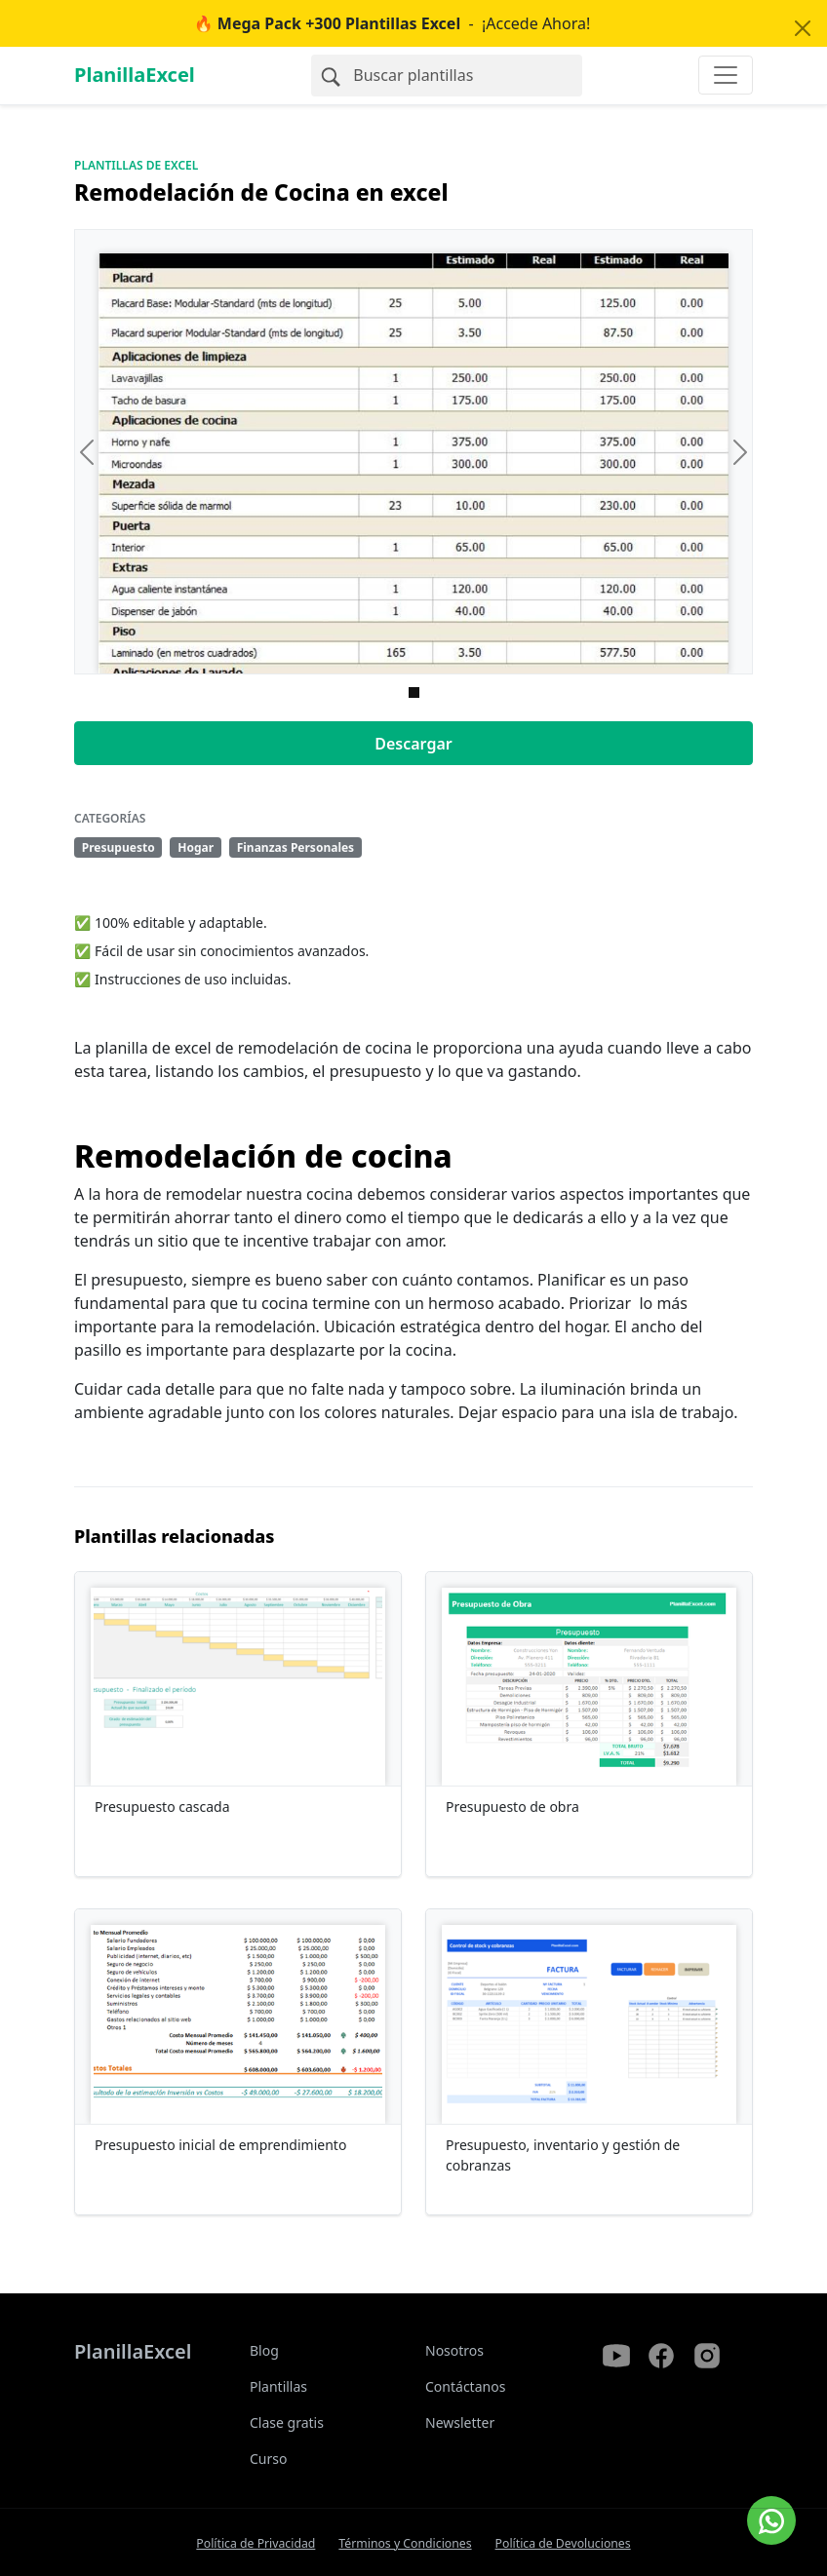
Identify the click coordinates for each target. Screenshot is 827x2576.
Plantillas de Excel (136, 165)
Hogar (195, 847)
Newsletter (459, 2422)
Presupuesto (118, 847)
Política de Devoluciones (563, 2543)
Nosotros (454, 2350)
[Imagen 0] (414, 692)
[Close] (802, 28)
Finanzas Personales (295, 847)
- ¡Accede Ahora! (392, 23)
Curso (268, 2458)
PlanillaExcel (134, 74)
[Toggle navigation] (725, 75)
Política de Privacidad (255, 2543)
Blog (264, 2350)
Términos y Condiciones (404, 2543)
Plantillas (278, 2386)
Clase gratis (287, 2422)
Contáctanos (465, 2386)
